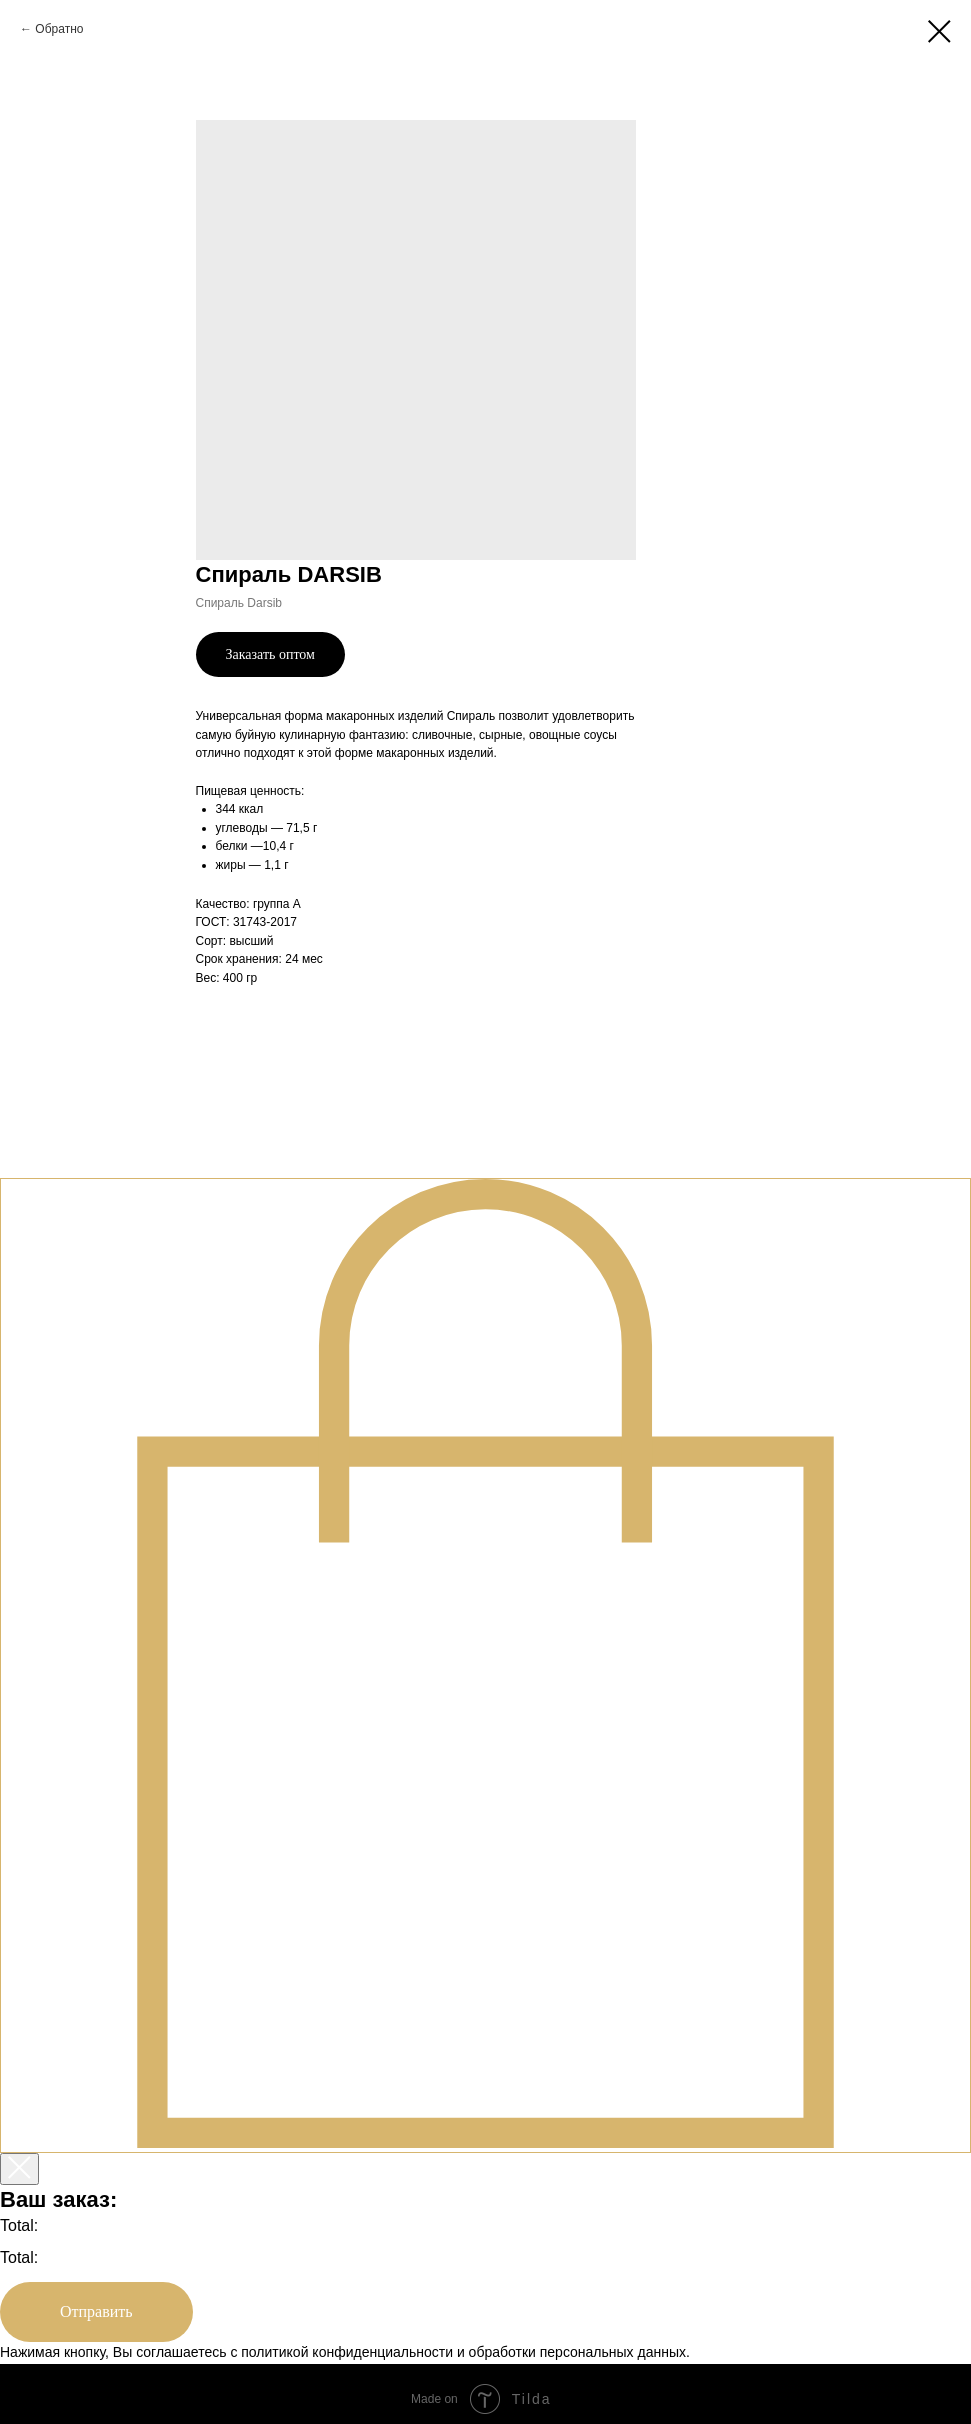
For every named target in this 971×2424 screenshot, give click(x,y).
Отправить (96, 2311)
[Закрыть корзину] (19, 2169)
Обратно (59, 29)
